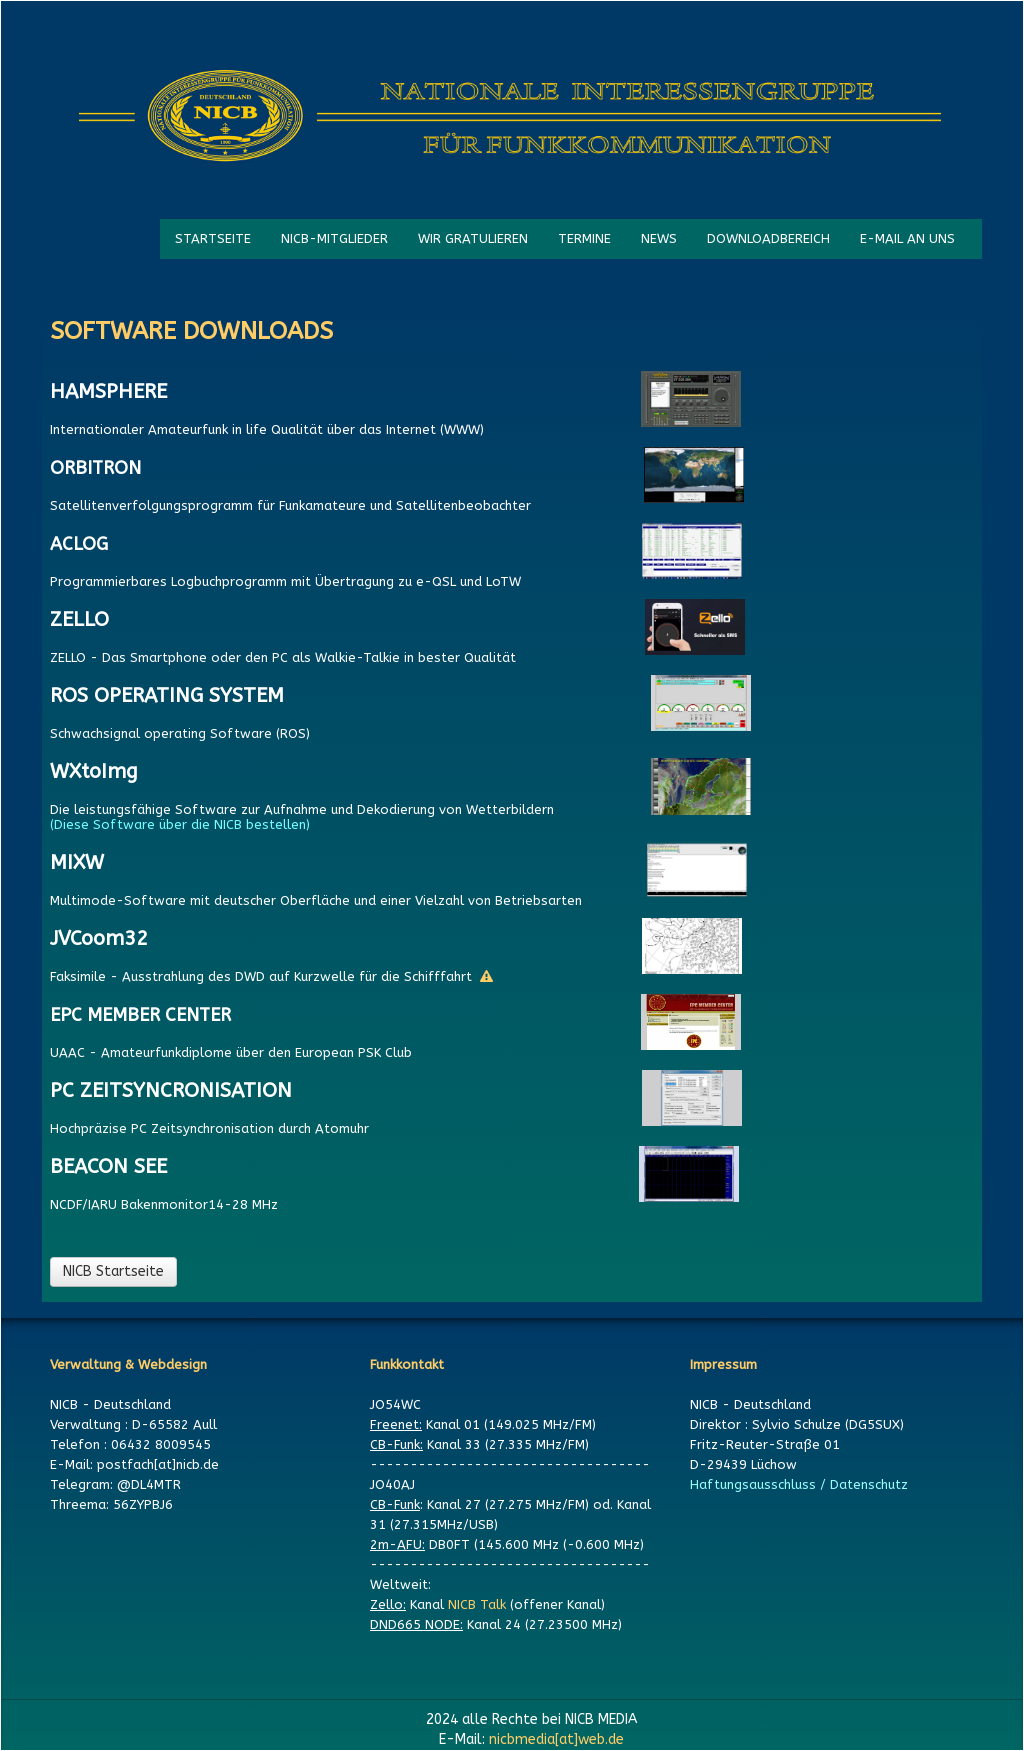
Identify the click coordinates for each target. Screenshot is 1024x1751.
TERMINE (584, 238)
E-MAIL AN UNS (907, 238)
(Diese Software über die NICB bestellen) (184, 824)
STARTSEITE (213, 238)
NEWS (659, 238)
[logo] (510, 117)
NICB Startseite (113, 1271)
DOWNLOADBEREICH (768, 238)
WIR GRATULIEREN (473, 238)
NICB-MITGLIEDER (334, 238)
